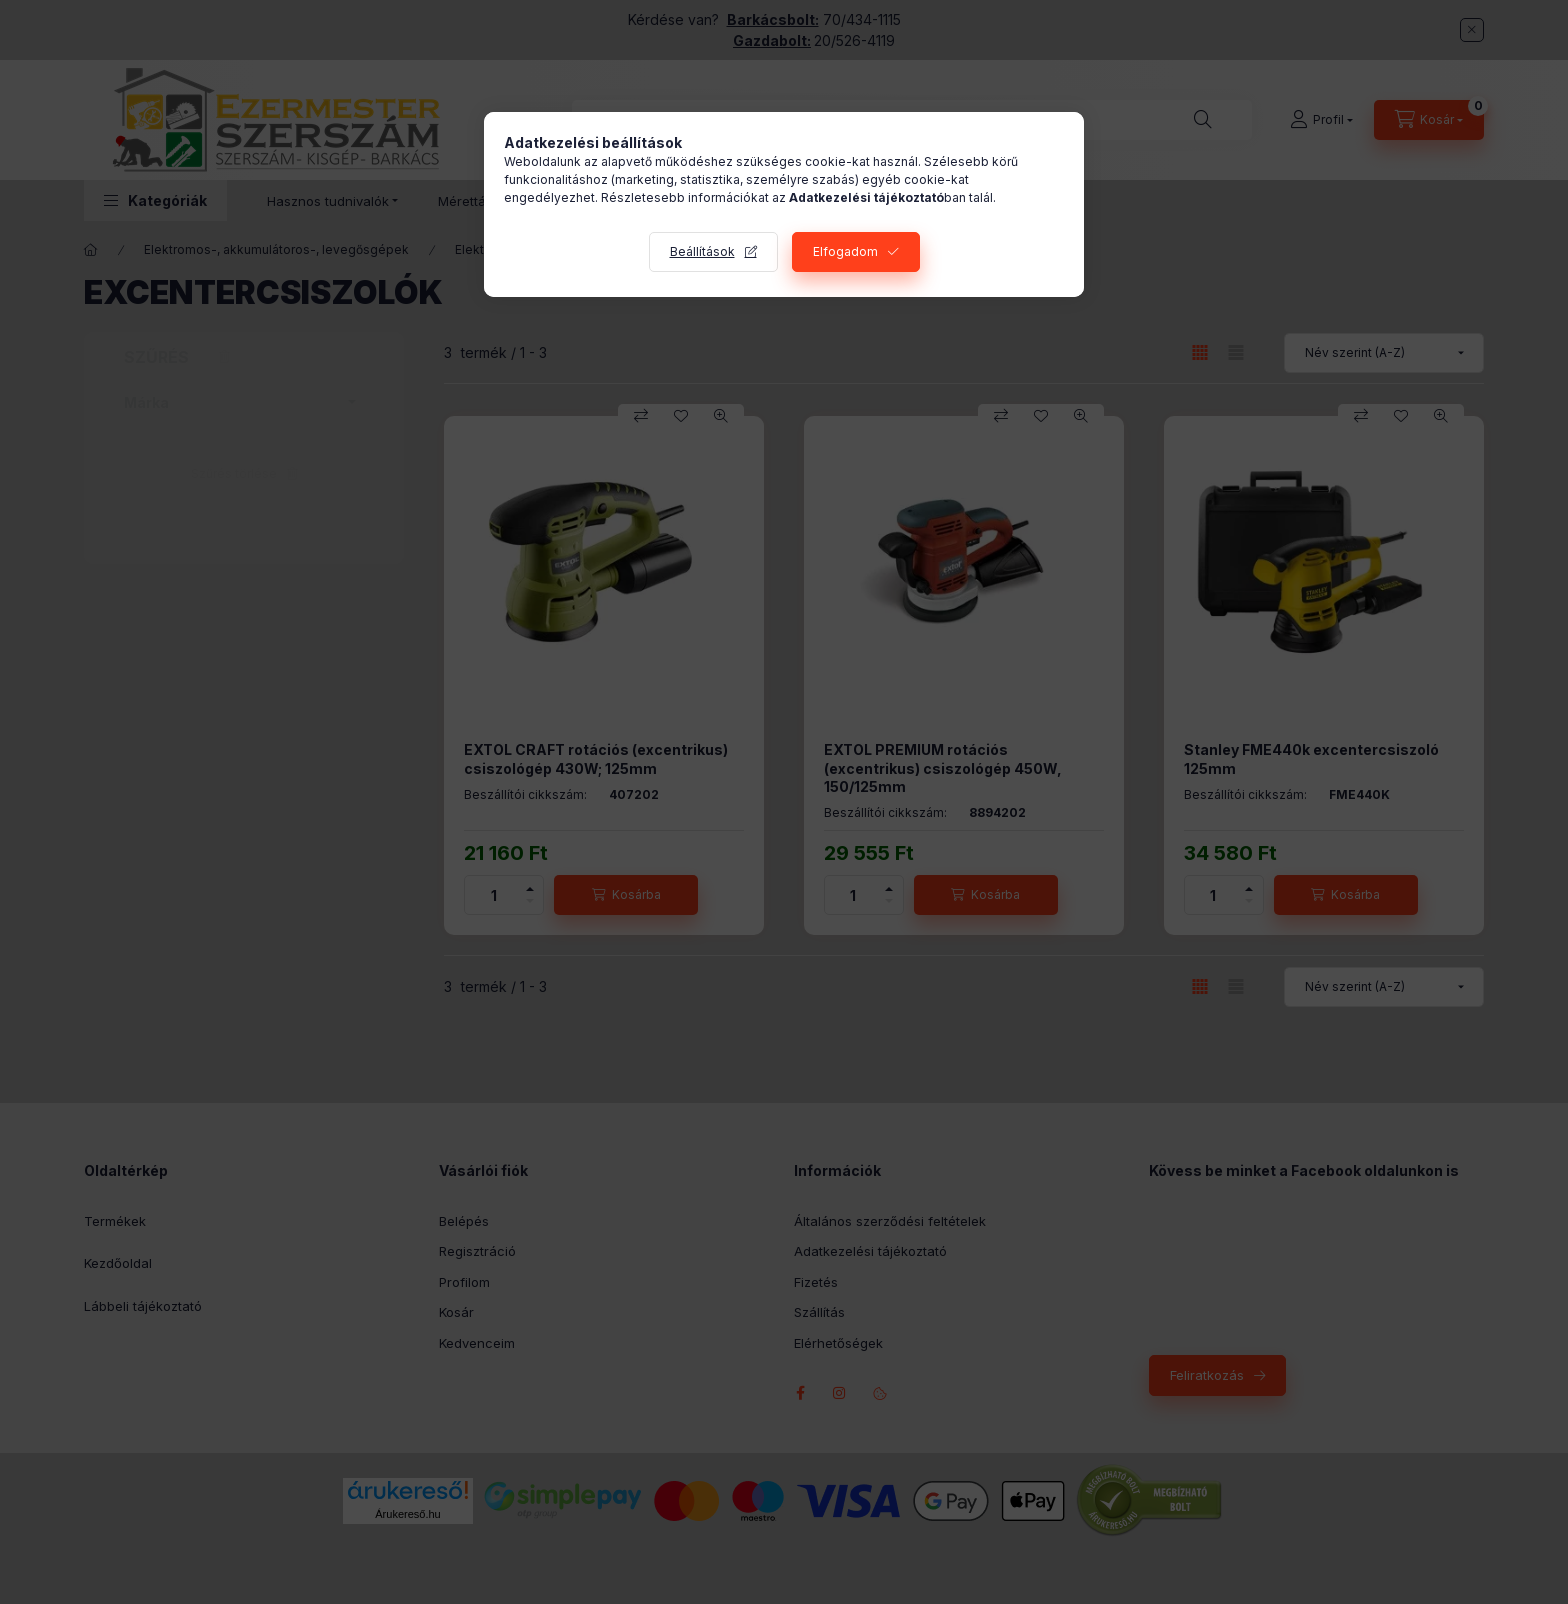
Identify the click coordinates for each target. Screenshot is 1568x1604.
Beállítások (702, 251)
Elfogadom (845, 251)
